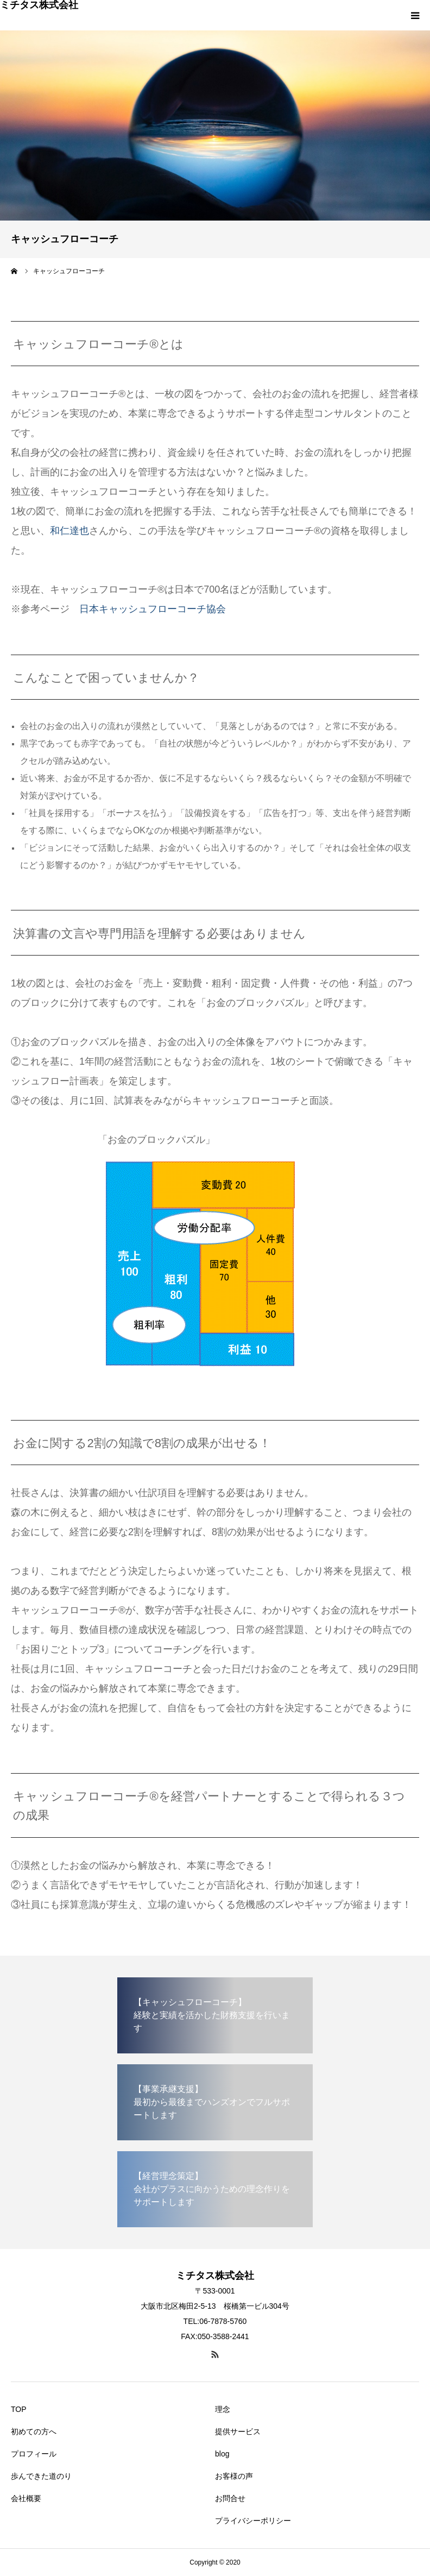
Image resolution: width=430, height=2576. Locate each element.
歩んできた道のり (41, 2476)
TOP (19, 2409)
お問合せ (230, 2498)
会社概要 (26, 2498)
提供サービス (238, 2431)
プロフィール (33, 2453)
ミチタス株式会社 (39, 5)
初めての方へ (33, 2431)
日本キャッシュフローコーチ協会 (152, 609)
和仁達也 (69, 530)
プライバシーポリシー (253, 2520)
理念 (222, 2409)
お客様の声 (234, 2476)
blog (222, 2453)
